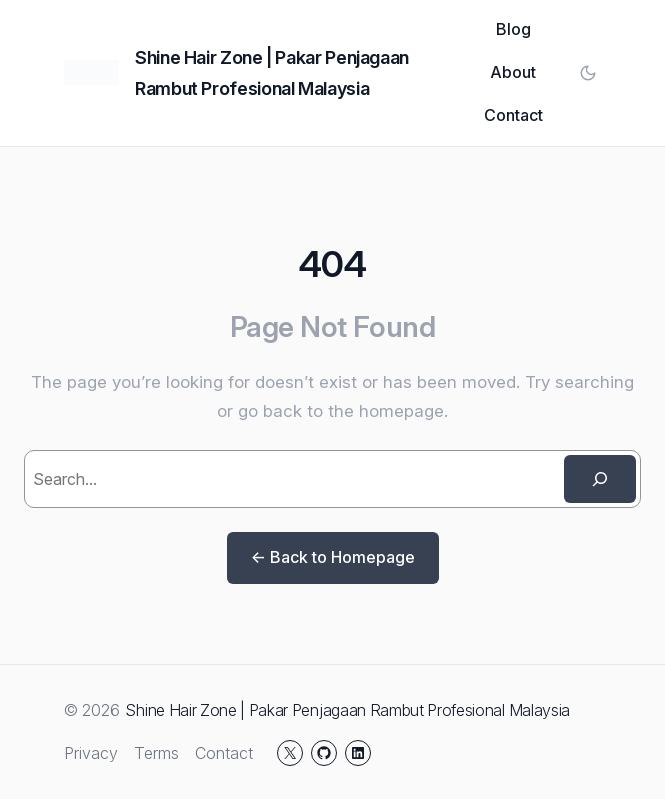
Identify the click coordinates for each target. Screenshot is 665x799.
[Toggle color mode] (588, 73)
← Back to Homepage (333, 557)
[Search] (600, 479)
